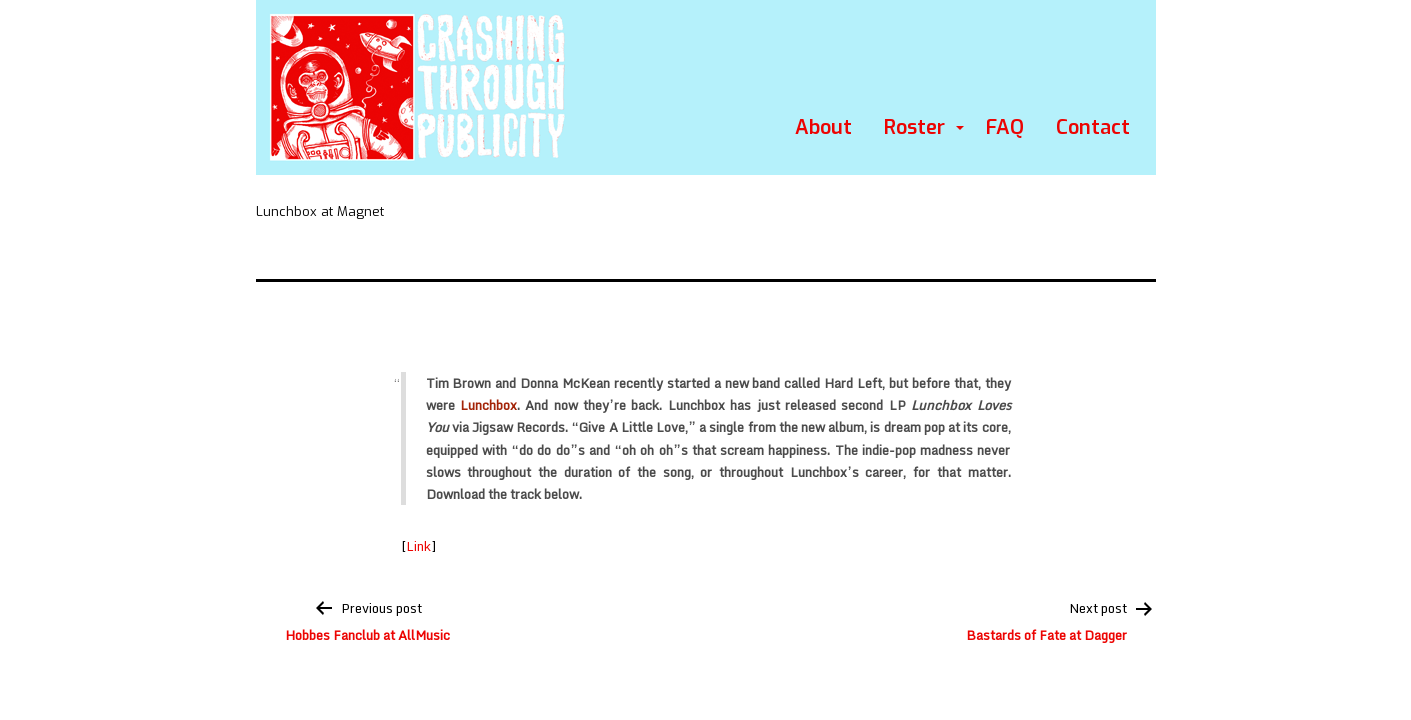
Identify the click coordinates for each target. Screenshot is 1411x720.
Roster (914, 127)
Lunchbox (488, 405)
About (823, 127)
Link (418, 546)
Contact (1093, 127)
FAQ (1005, 127)
